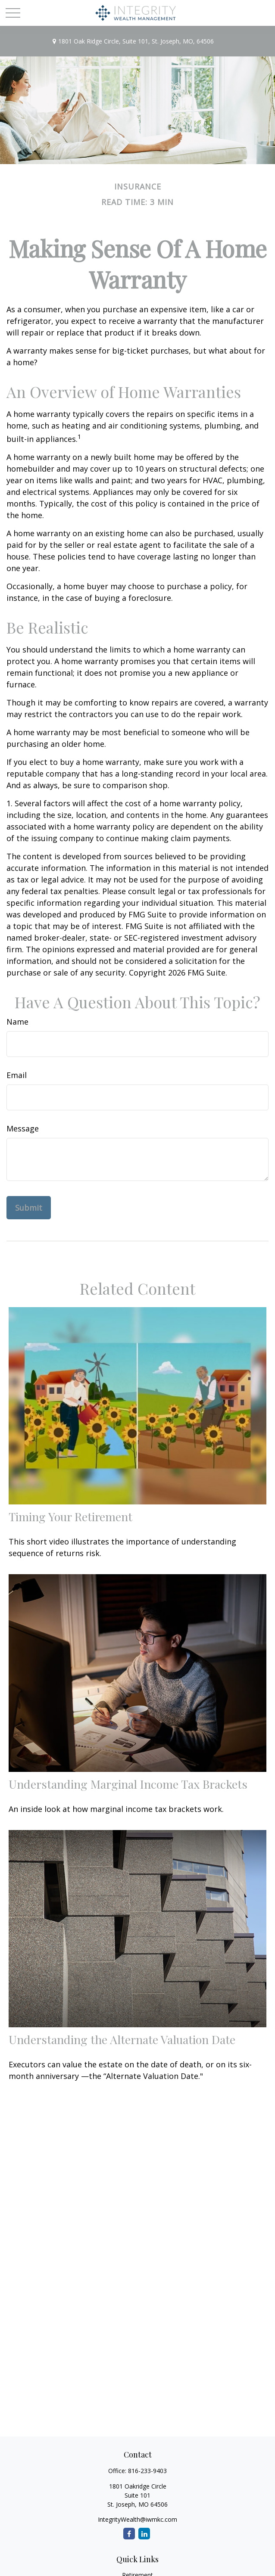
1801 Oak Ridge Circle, (132, 41)
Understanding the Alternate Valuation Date (122, 2039)
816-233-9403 (147, 2471)
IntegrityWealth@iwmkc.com (137, 2519)
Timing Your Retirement (70, 1516)
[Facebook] (129, 2533)
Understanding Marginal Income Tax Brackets (128, 1784)
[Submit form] (28, 1207)
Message (22, 1128)
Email (16, 1075)
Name (17, 1021)
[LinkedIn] (144, 2533)
